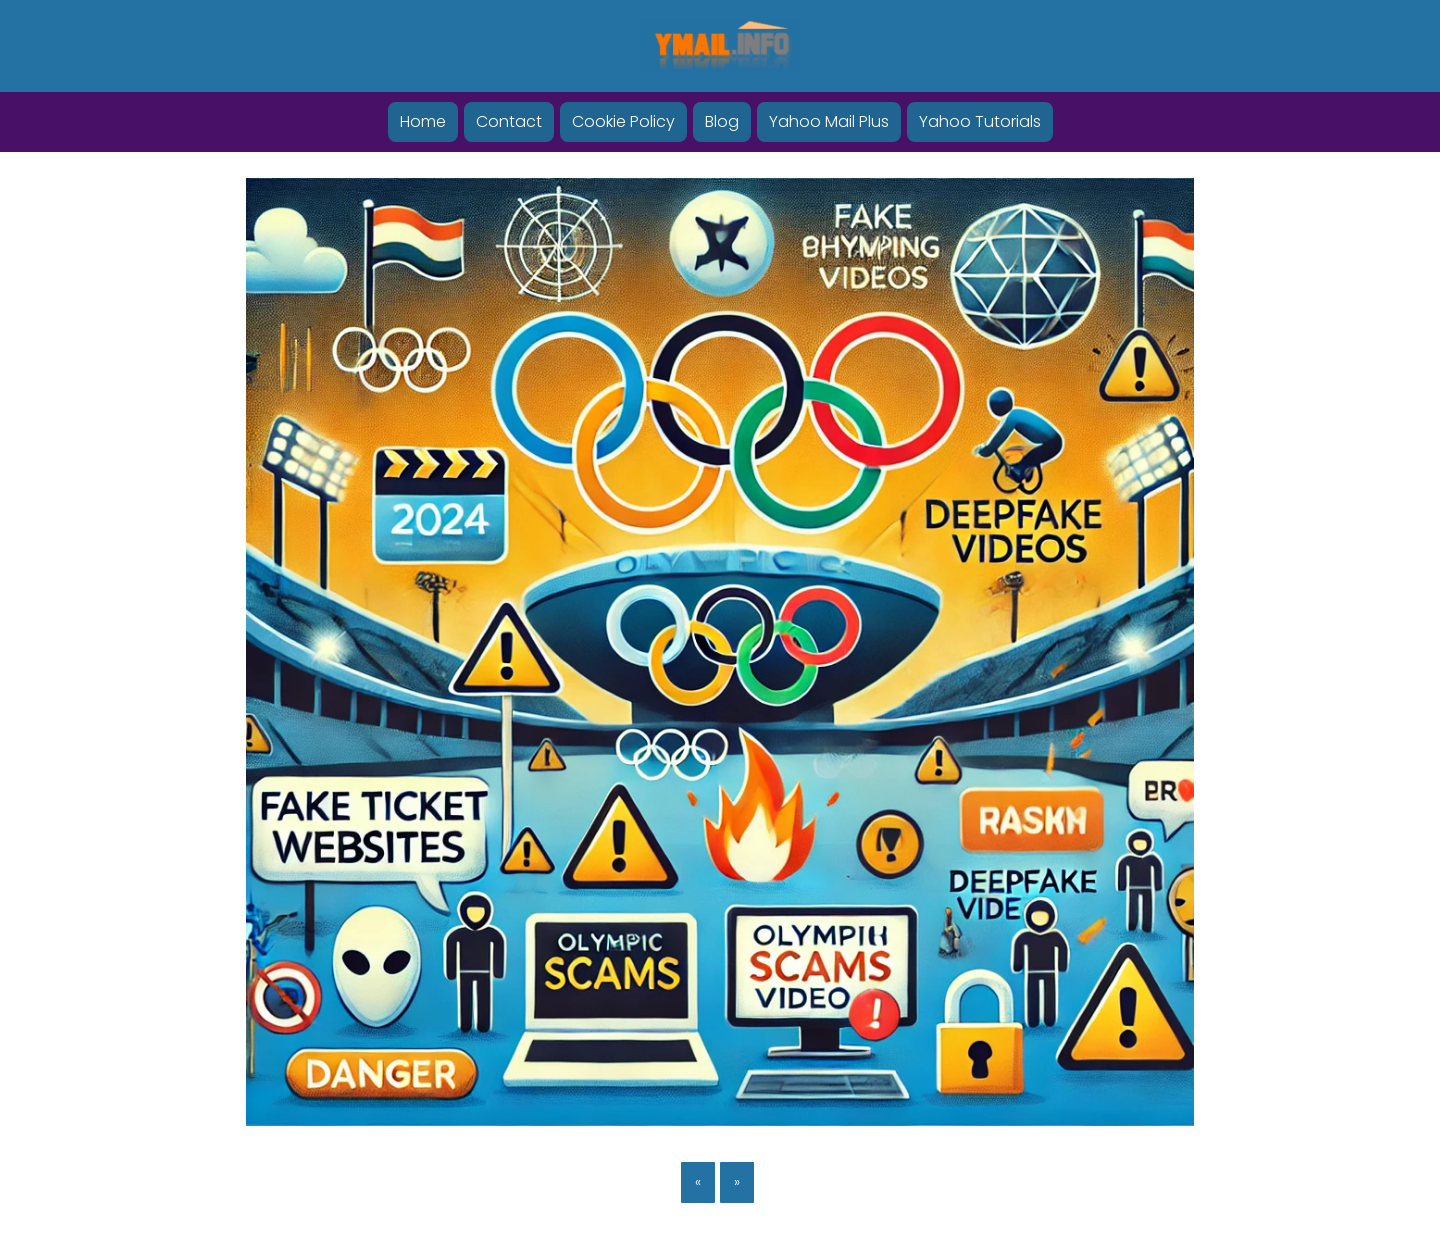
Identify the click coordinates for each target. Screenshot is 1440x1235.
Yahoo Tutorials (980, 121)
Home (423, 121)
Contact (509, 121)
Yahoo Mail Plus (829, 121)
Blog (722, 121)
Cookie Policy (623, 121)
